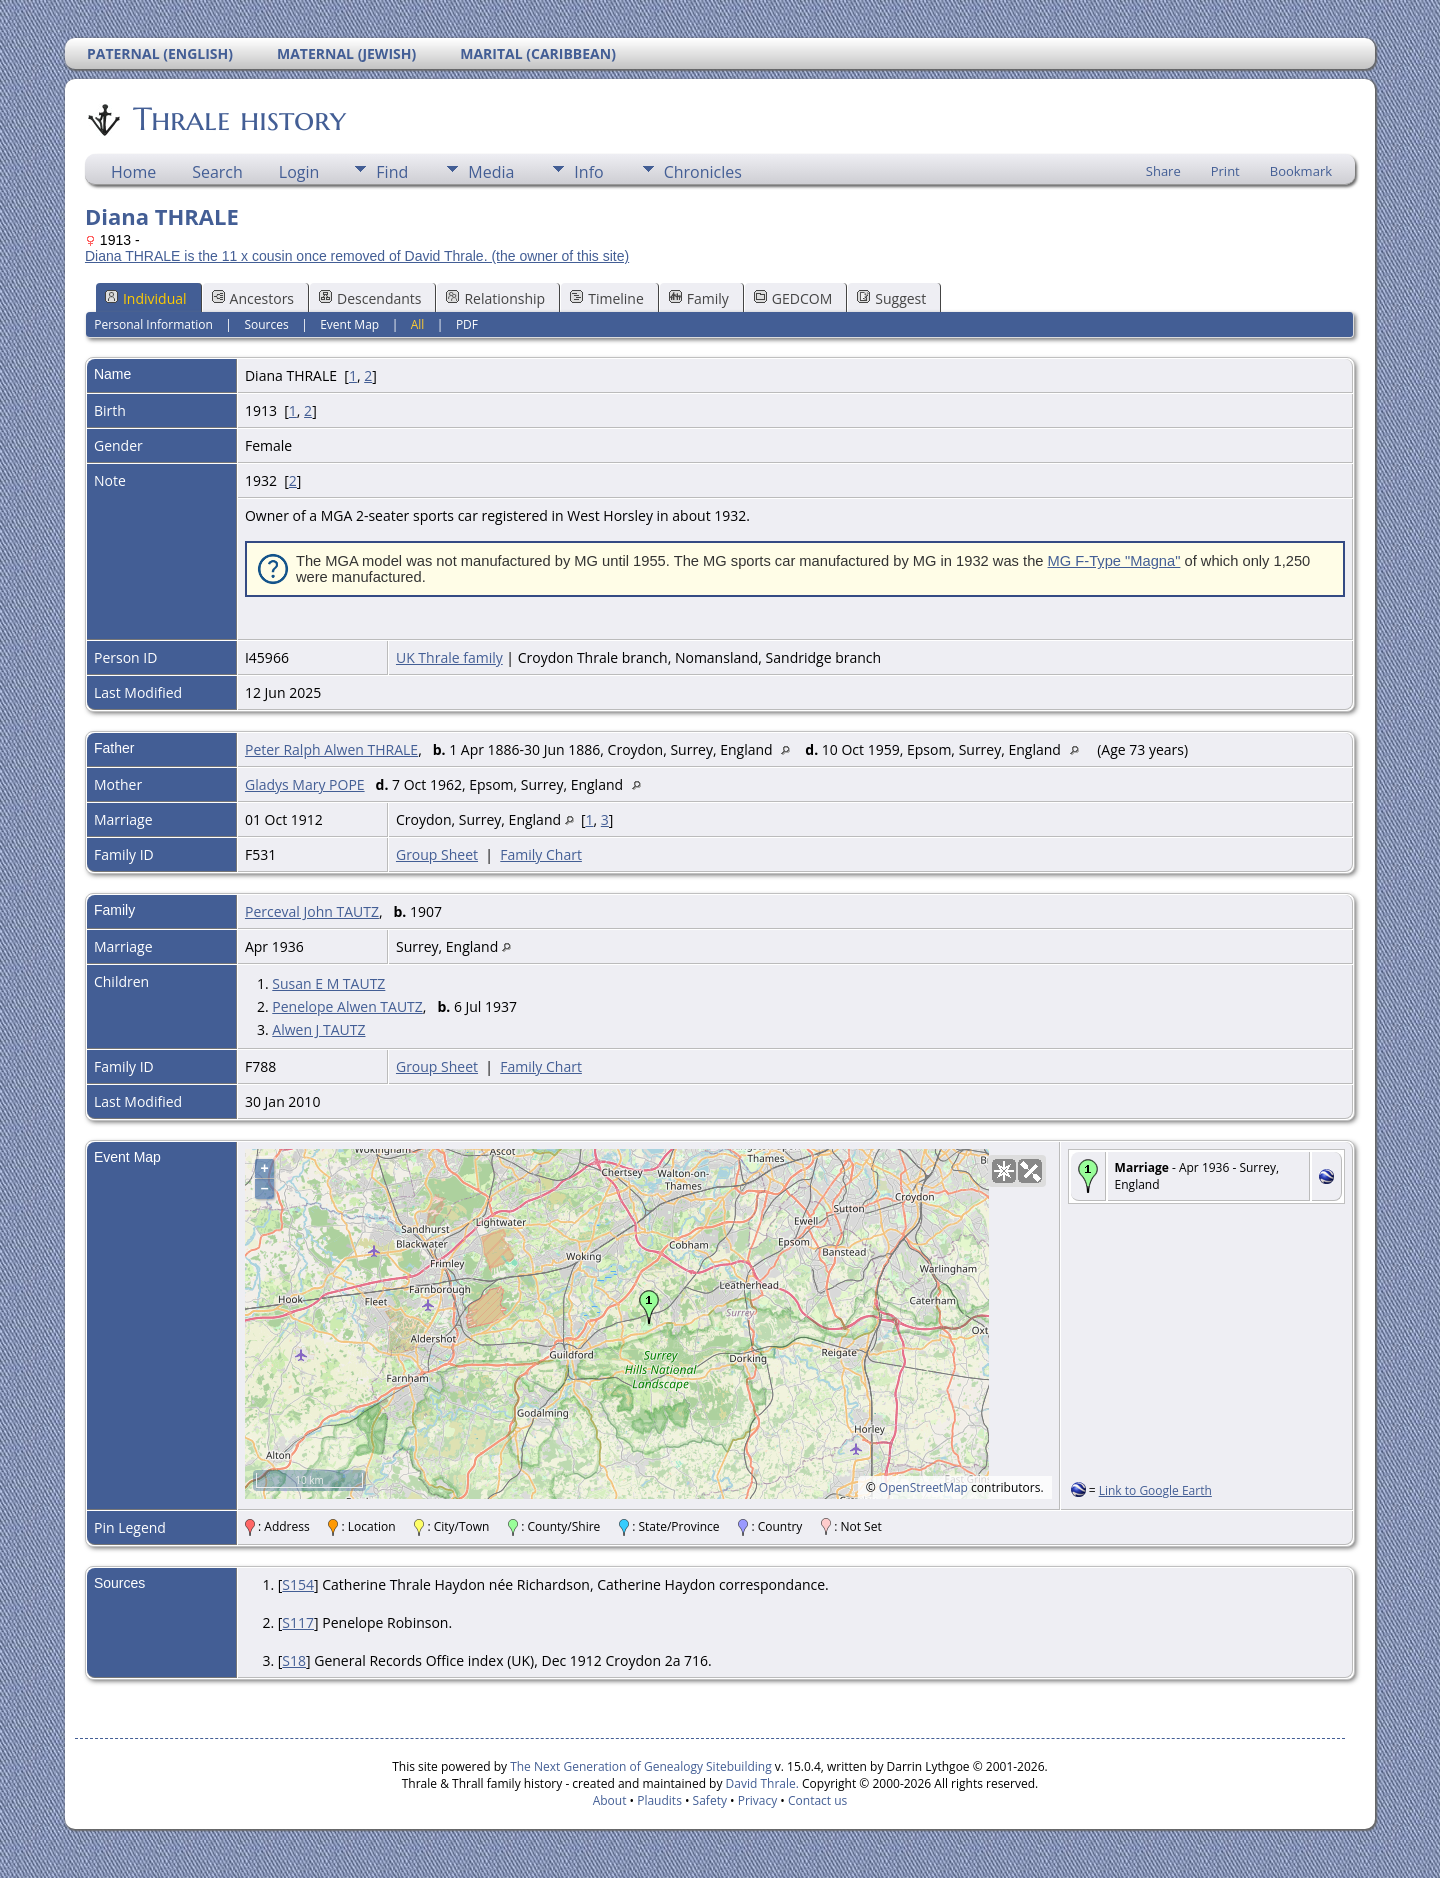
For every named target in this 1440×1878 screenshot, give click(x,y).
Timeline (607, 298)
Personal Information (153, 324)
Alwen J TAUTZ (318, 1029)
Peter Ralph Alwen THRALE (331, 749)
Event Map (349, 324)
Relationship (495, 298)
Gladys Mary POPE (305, 784)
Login (299, 172)
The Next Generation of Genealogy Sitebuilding (641, 1766)
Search (217, 172)
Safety (710, 1800)
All (418, 324)
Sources (266, 324)
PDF (467, 324)
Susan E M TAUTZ (328, 983)
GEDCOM (793, 298)
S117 (298, 1622)
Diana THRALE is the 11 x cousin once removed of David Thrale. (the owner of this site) (357, 256)
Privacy (758, 1800)
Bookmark (1301, 171)
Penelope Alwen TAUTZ (347, 1006)
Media (491, 172)
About (610, 1800)
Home (133, 172)
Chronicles (703, 172)
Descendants (370, 298)
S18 (294, 1660)
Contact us (817, 1800)
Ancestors (253, 298)
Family (699, 298)
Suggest (891, 298)
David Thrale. (760, 1783)
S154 (298, 1584)
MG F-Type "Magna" (1114, 561)
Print (1225, 171)
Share (1163, 171)
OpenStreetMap (923, 1487)
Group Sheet (437, 854)
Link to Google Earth (1155, 1490)
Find (392, 172)
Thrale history (238, 119)
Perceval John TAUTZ (312, 911)
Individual (146, 298)
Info (588, 172)
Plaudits (659, 1800)
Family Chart (541, 854)
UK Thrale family (449, 657)
